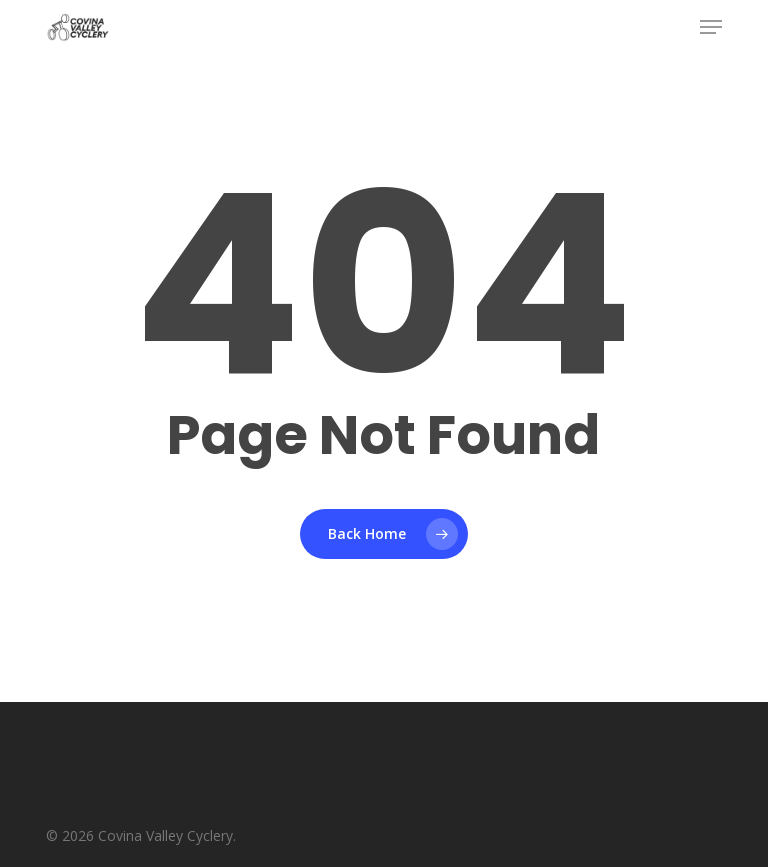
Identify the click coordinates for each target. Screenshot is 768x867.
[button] (711, 27)
